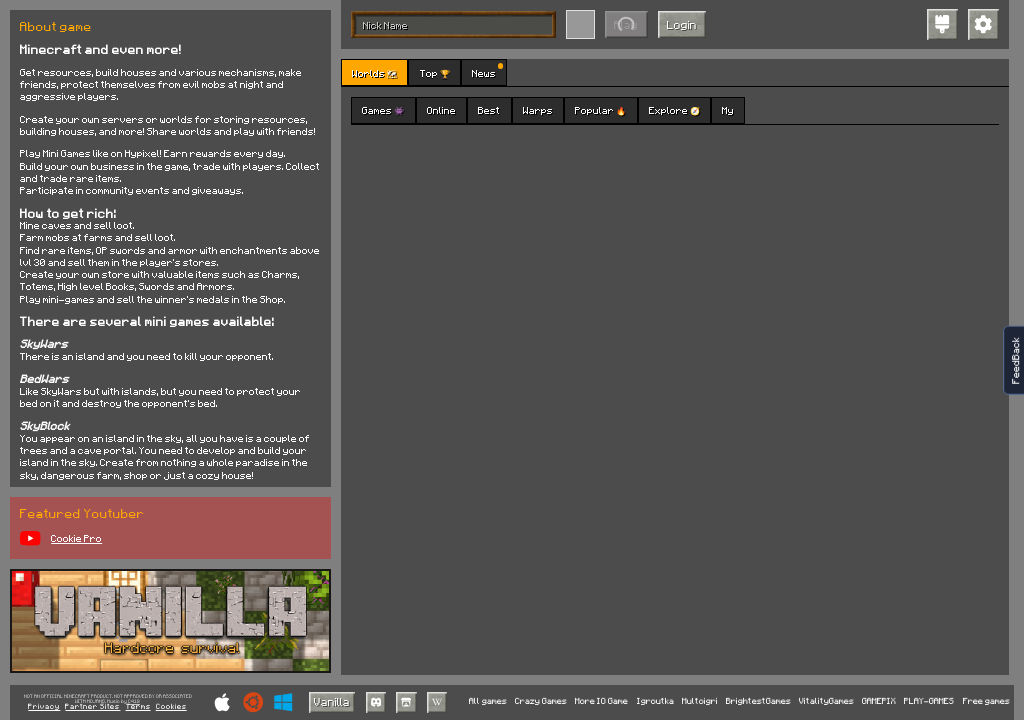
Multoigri (700, 701)
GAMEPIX (879, 701)
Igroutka (655, 701)
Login (682, 24)
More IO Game (601, 701)
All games (488, 701)
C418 (134, 701)
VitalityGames (826, 701)
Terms (138, 707)
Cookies (171, 707)
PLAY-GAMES (929, 701)
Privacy (44, 707)
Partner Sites (92, 707)
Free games (986, 701)
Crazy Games (541, 701)
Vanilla (332, 701)
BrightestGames (758, 701)
